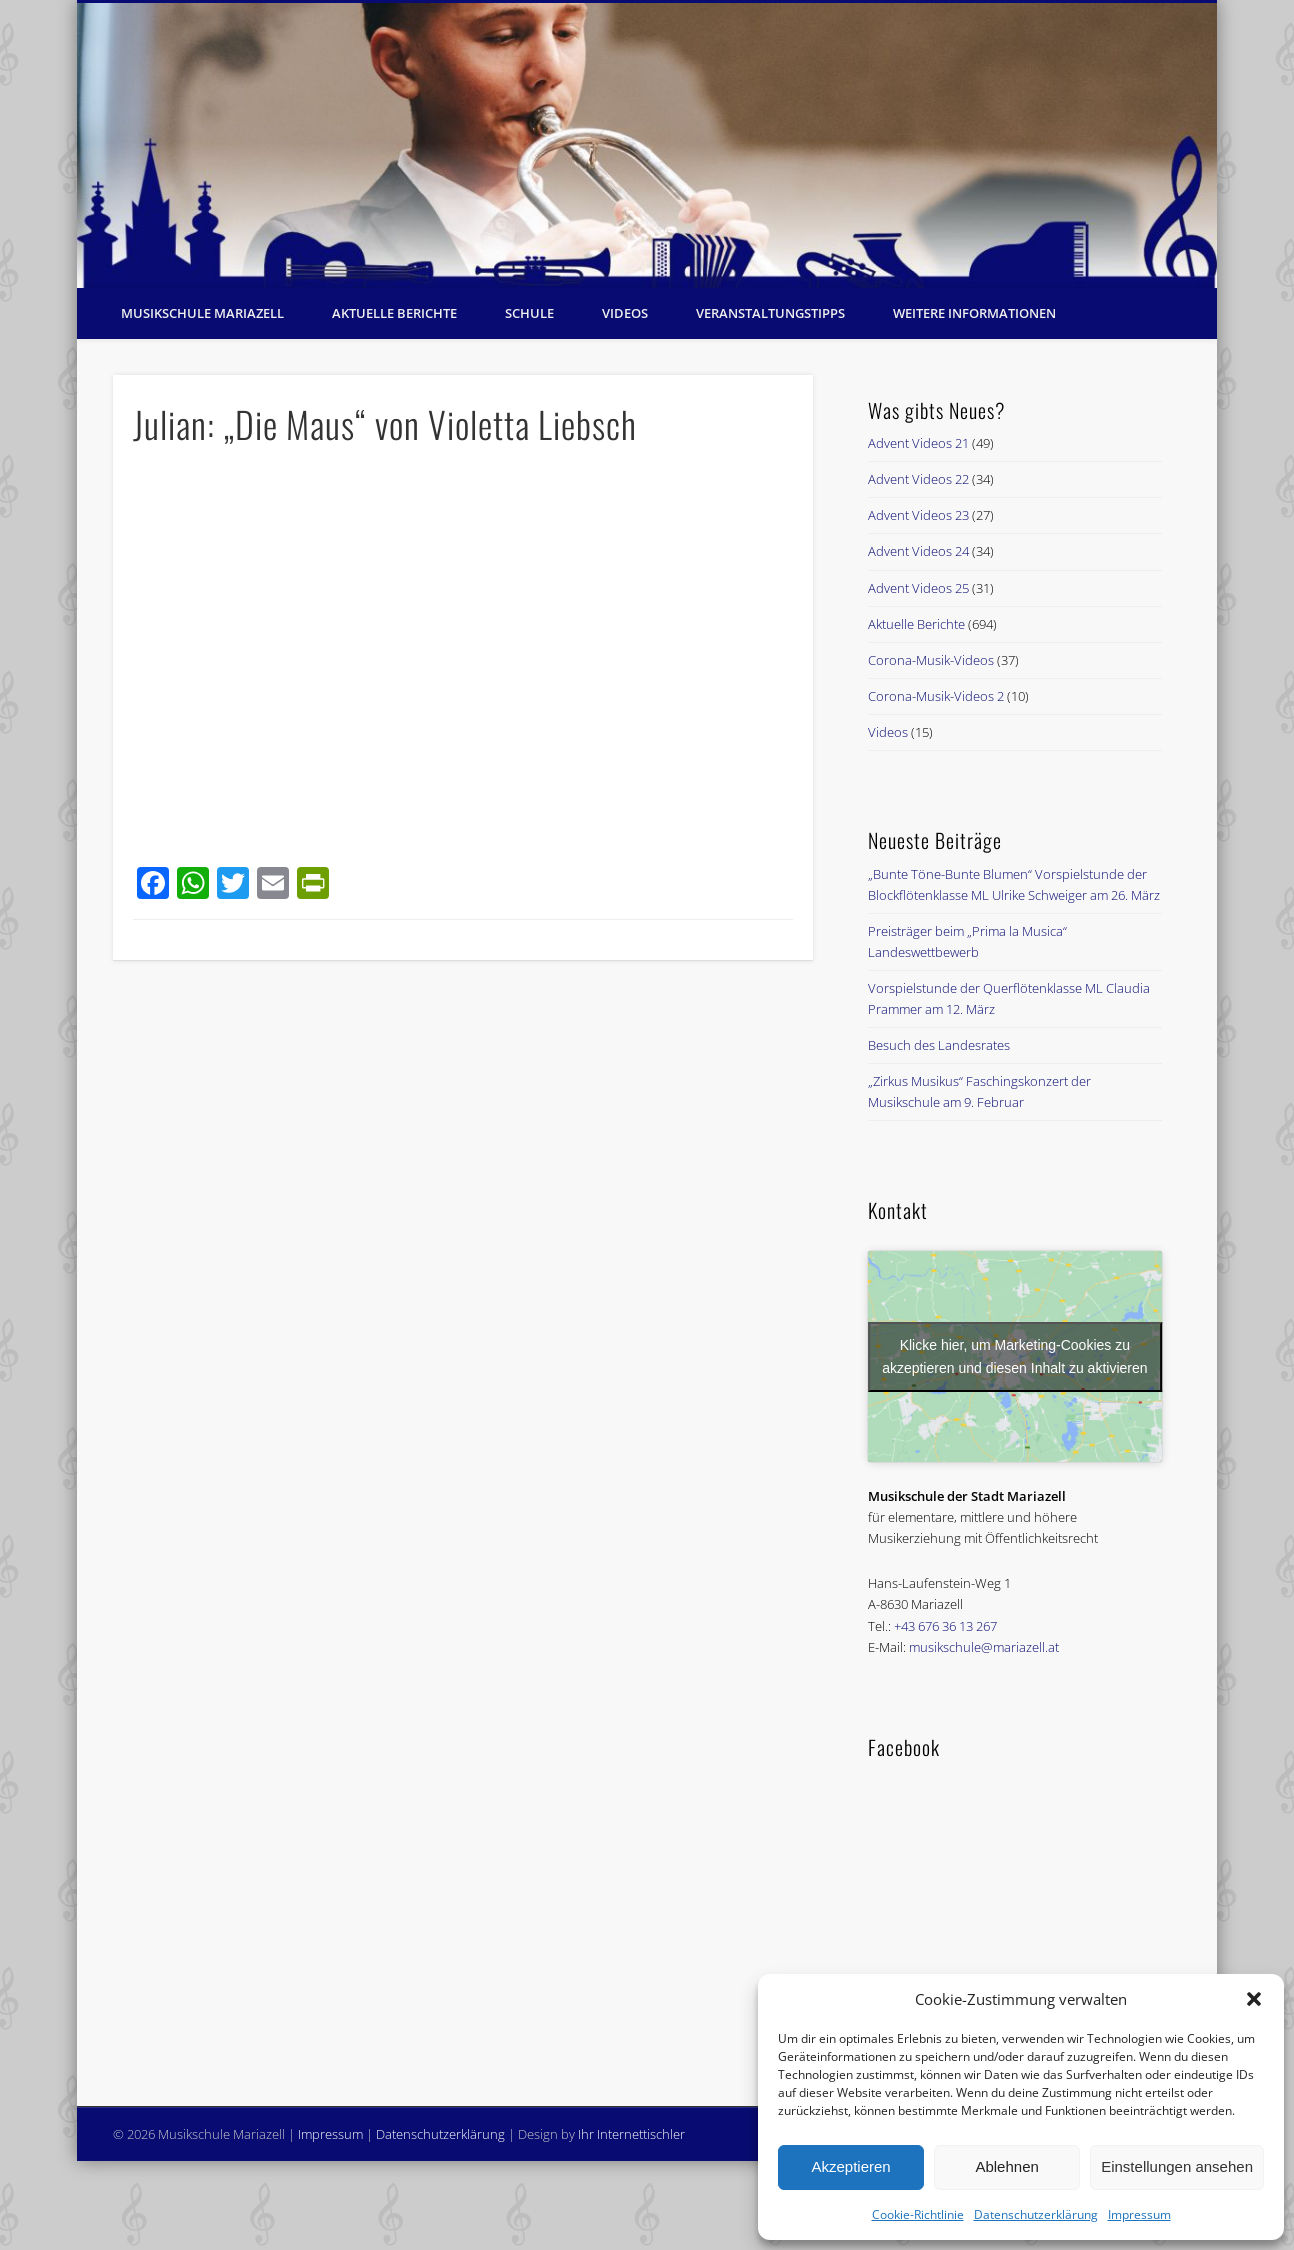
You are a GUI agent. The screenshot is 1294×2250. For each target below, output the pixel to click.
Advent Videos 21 (918, 443)
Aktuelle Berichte (394, 313)
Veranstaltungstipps (770, 313)
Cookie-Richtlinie (918, 2214)
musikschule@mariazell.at (984, 1647)
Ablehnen (1006, 2166)
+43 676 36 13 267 (945, 1626)
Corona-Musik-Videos (931, 660)
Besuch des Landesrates (939, 1045)
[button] (1254, 1999)
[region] (647, 145)
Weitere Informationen (974, 313)
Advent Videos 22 (918, 479)
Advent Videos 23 (918, 515)
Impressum (1139, 2214)
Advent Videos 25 (918, 588)
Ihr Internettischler (631, 2134)
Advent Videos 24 (918, 551)
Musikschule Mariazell (202, 313)
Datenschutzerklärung (1036, 2214)
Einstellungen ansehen (1177, 2166)
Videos (625, 313)
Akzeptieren (850, 2166)
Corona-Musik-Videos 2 (936, 696)
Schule (529, 313)
